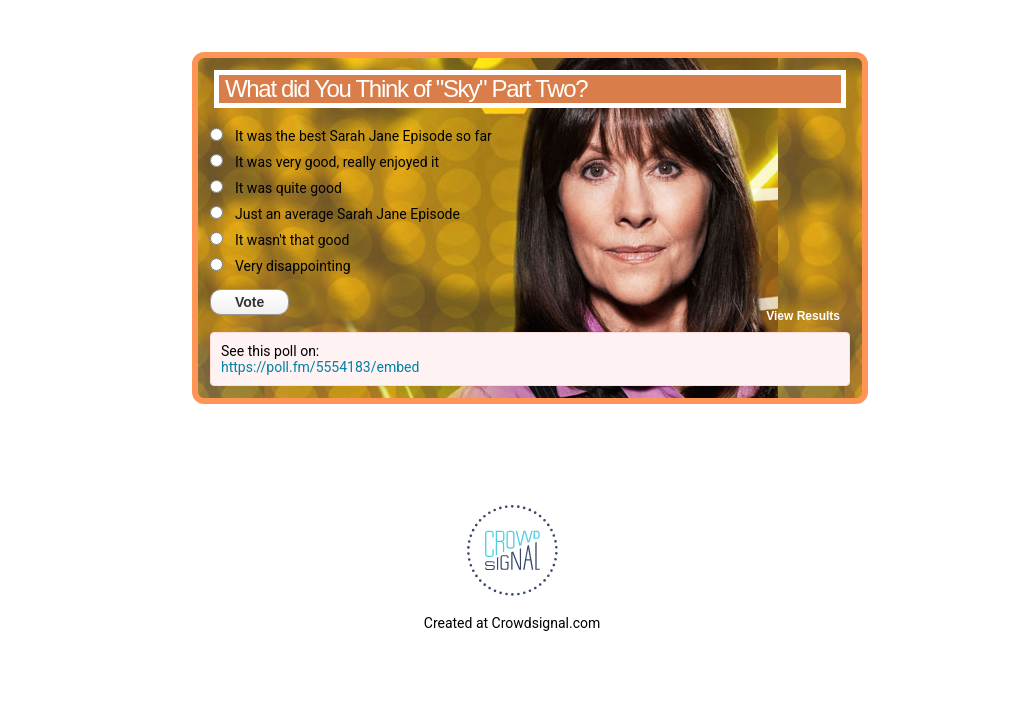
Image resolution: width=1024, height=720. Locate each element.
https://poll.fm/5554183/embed (320, 367)
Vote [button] (249, 302)
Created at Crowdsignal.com (512, 623)
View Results (803, 315)
